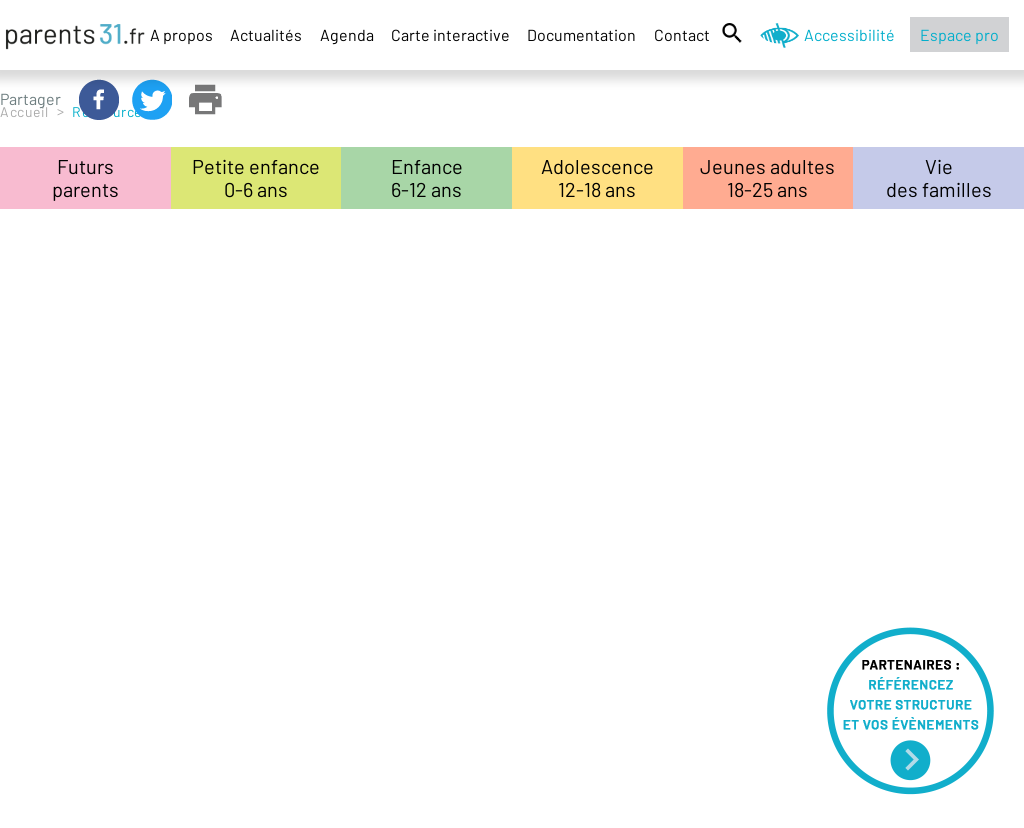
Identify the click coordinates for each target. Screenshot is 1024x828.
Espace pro (959, 34)
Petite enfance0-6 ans (256, 177)
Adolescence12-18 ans (597, 177)
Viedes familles (939, 177)
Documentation (581, 34)
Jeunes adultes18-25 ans (767, 177)
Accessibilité (849, 34)
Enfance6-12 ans (427, 177)
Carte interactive (450, 34)
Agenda (347, 34)
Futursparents (85, 177)
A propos (181, 34)
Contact (682, 34)
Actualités (266, 34)
